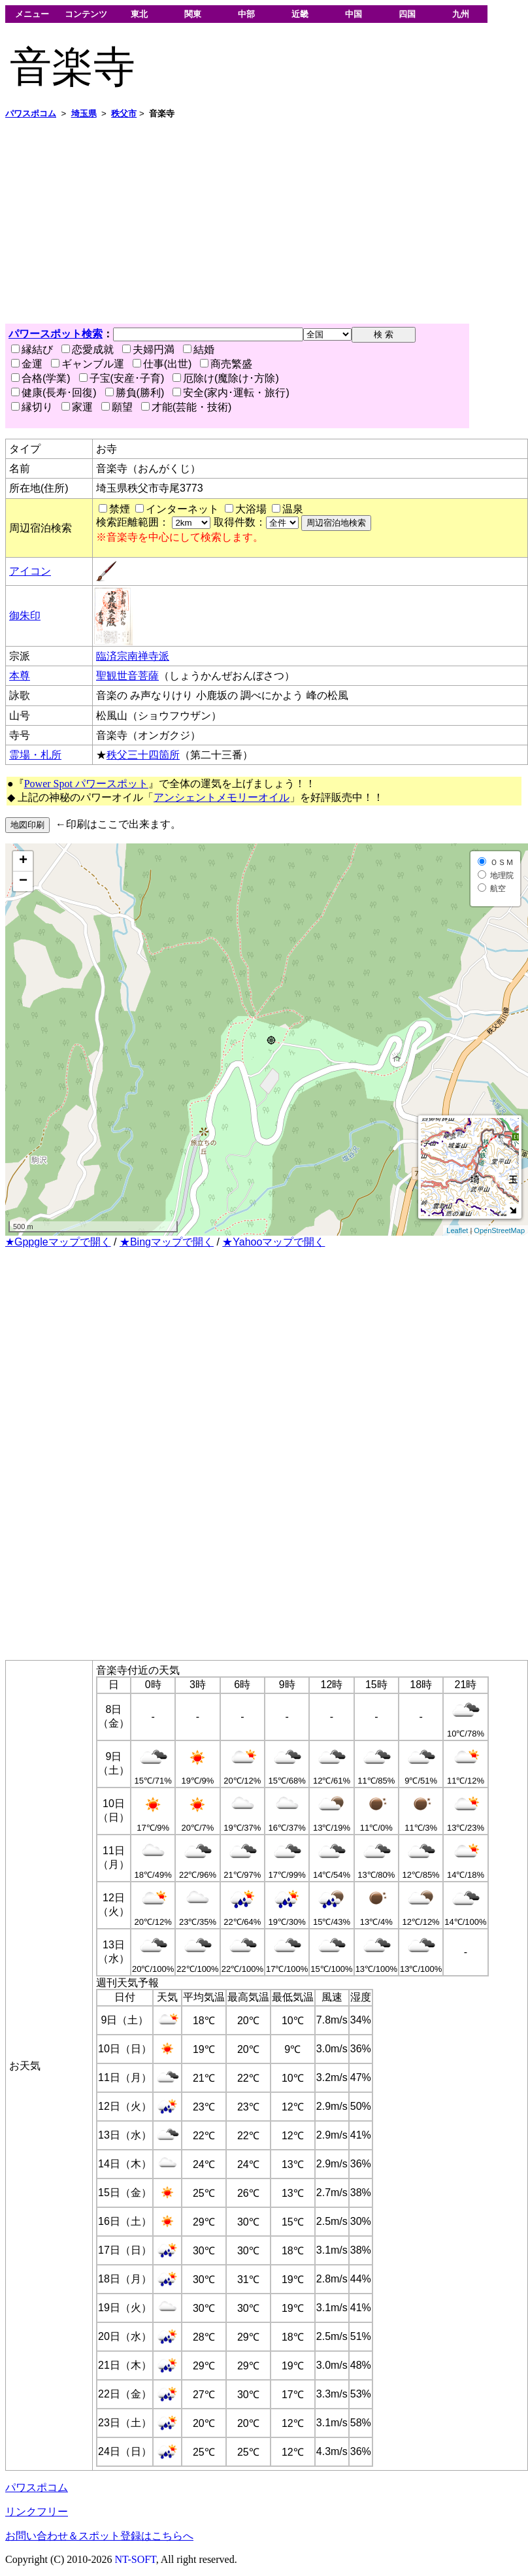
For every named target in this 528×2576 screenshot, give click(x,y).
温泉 (292, 509)
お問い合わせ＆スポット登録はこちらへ (99, 2535)
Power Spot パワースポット (86, 783)
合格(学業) (41, 378)
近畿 (299, 14)
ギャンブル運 (87, 363)
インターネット (182, 509)
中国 (353, 14)
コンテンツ (86, 14)
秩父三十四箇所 (143, 754)
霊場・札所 (35, 754)
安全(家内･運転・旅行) (231, 392)
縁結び (32, 349)
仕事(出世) (162, 363)
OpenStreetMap (499, 1230)
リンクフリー (36, 2511)
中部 (246, 14)
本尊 (19, 675)
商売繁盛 (226, 363)
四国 (407, 14)
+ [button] (23, 861)
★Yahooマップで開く (273, 1241)
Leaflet (457, 1230)
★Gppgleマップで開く (58, 1241)
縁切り (32, 407)
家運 (77, 407)
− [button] (23, 881)
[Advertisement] (251, 221)
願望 (117, 407)
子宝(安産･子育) (122, 378)
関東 (192, 14)
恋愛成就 (87, 349)
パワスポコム (36, 2487)
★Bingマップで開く (167, 1241)
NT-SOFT (135, 2559)
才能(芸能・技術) (186, 407)
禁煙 (119, 509)
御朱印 (25, 615)
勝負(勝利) (135, 392)
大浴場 (251, 509)
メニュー (32, 14)
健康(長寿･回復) (54, 392)
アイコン (30, 571)
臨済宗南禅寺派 (132, 656)
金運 (26, 363)
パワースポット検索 (55, 333)
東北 (139, 14)
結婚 (198, 349)
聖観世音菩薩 (127, 675)
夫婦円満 (148, 349)
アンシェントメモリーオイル (221, 797)
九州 (460, 14)
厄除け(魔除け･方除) (226, 378)
